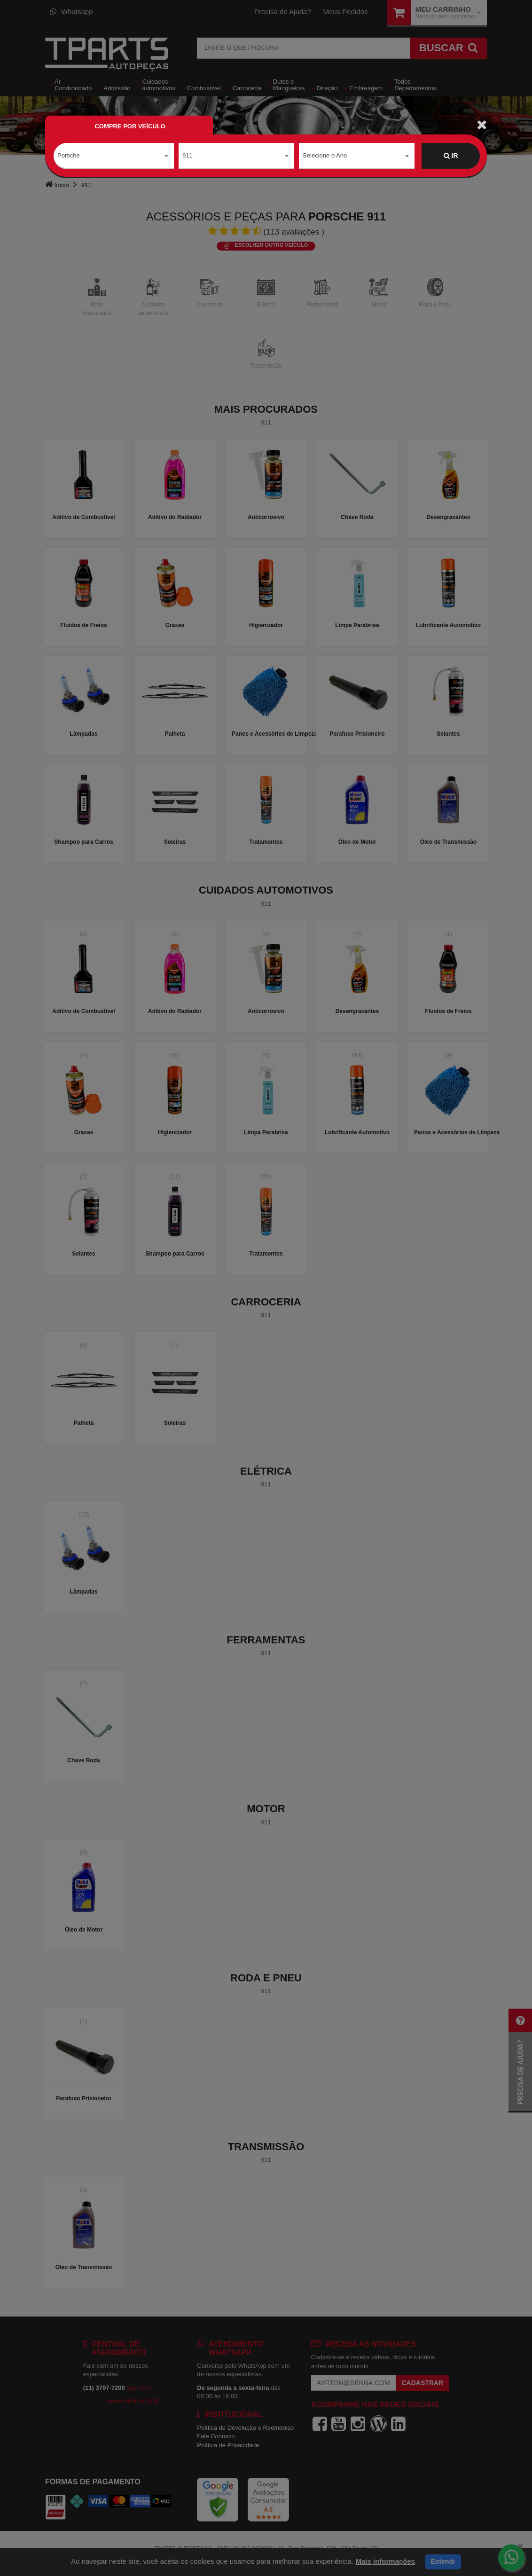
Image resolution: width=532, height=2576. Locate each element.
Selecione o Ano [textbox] (325, 155)
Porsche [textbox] (68, 155)
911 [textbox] (187, 155)
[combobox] (114, 156)
